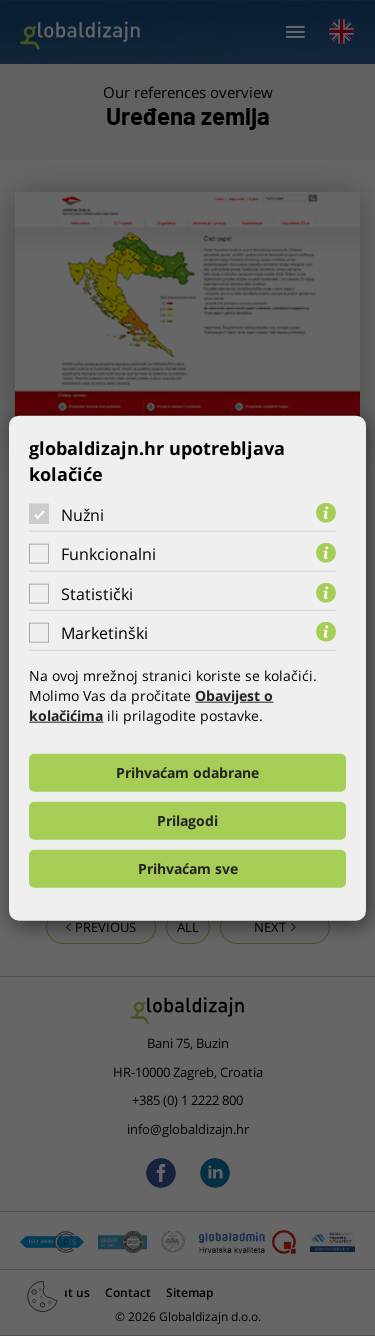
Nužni (82, 514)
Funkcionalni (108, 554)
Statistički (97, 594)
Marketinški (104, 633)
